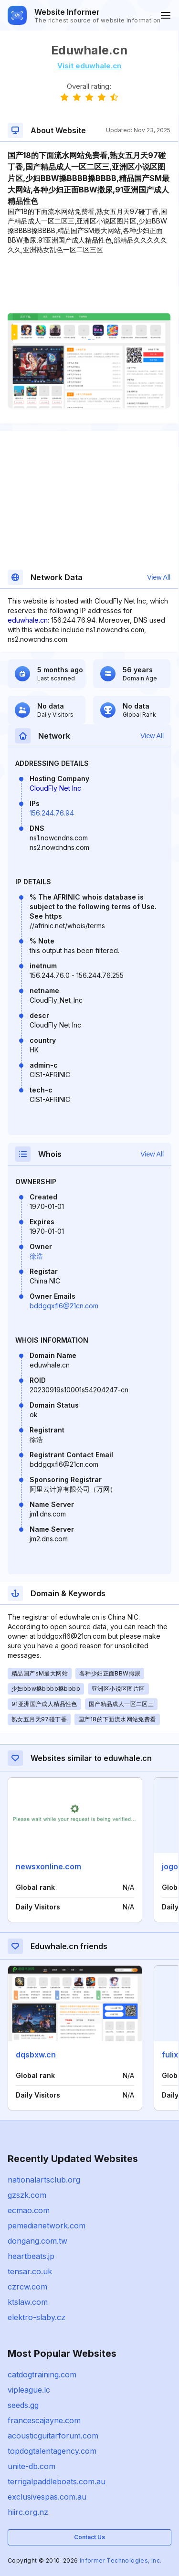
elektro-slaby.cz (36, 2317)
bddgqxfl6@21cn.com (64, 1306)
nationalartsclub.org (44, 2179)
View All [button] (158, 577)
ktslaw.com (28, 2302)
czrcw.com (27, 2286)
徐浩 (36, 1256)
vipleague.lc (29, 2390)
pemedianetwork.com (46, 2225)
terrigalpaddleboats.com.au (56, 2481)
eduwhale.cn (28, 620)
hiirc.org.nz (28, 2512)
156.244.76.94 (52, 813)
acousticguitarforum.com (53, 2435)
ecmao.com (29, 2210)
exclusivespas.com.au (47, 2497)
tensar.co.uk (30, 2271)
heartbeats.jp (31, 2256)
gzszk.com (27, 2195)
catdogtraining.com (42, 2374)
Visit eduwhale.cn (89, 65)
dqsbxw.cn (36, 2054)
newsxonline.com (48, 1866)
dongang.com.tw (37, 2241)
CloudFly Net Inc (55, 788)
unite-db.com (31, 2466)
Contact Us (89, 2537)
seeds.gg (23, 2405)
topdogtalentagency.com (52, 2451)
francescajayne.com (44, 2420)
